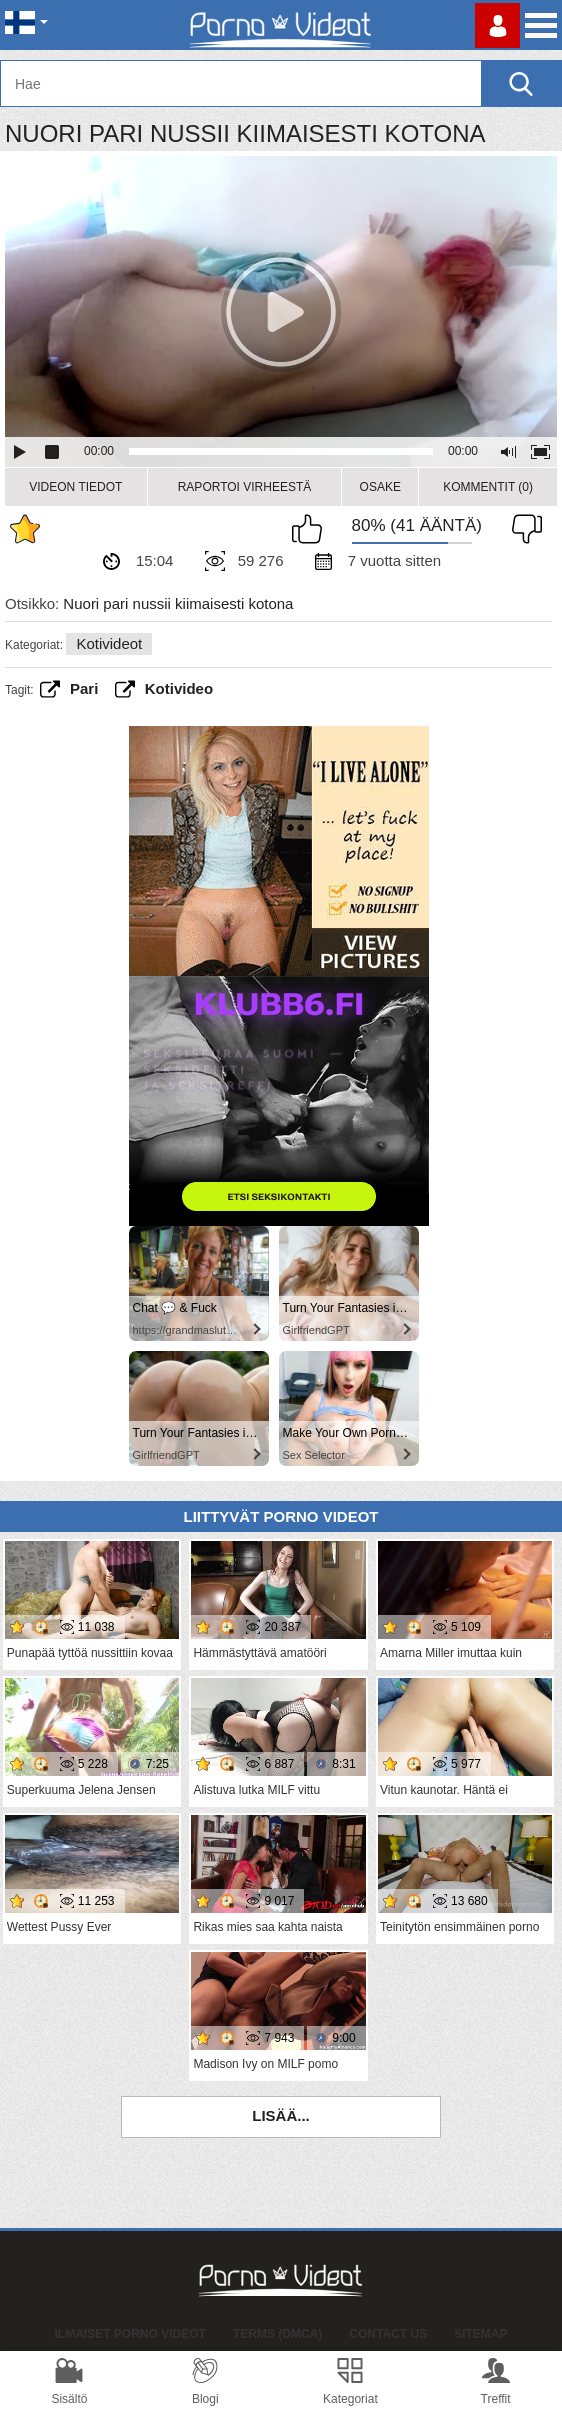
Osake (380, 487)
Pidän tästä (312, 529)
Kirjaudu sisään (497, 25)
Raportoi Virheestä (245, 487)
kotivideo (179, 688)
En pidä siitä (522, 529)
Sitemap (480, 2334)
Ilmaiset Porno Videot (130, 2334)
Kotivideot (109, 643)
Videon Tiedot (75, 487)
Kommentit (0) (488, 487)
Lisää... (281, 2115)
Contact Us (388, 2334)
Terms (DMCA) (277, 2334)
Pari (84, 688)
